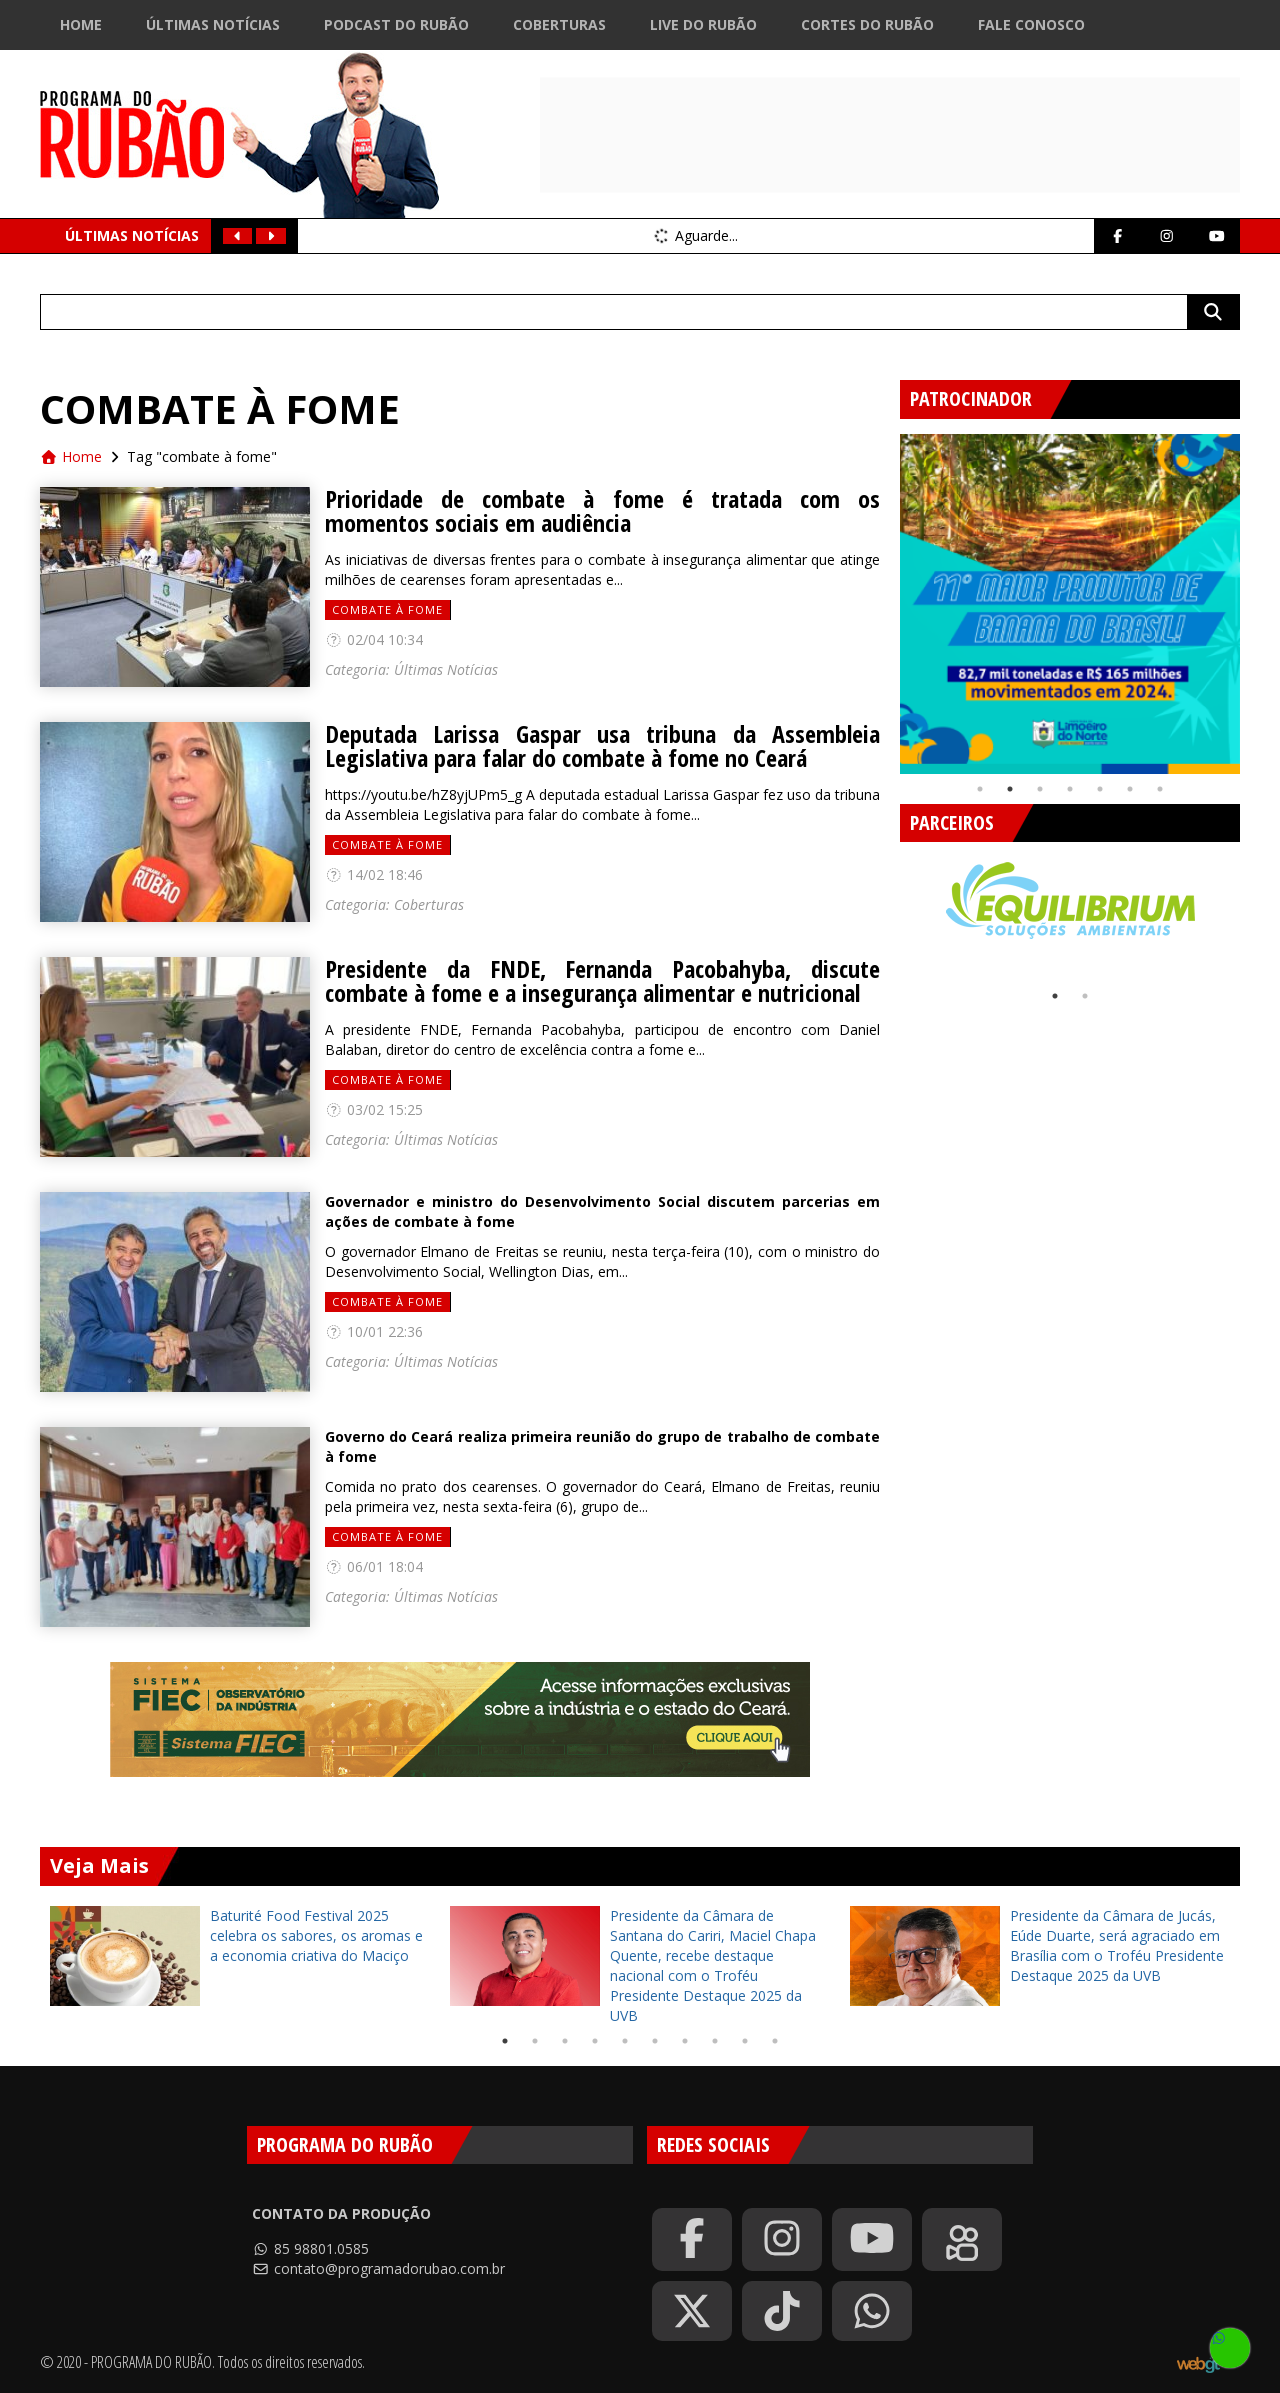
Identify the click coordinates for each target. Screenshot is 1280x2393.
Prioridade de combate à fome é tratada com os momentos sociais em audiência (602, 511)
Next (1255, 596)
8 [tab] (715, 2041)
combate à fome (387, 609)
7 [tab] (1160, 789)
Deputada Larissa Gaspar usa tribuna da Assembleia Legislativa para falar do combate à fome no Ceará (602, 746)
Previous (885, 596)
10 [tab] (775, 2041)
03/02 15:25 (374, 1109)
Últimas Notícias (213, 24)
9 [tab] (745, 2041)
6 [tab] (1130, 789)
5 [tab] (1100, 789)
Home (81, 24)
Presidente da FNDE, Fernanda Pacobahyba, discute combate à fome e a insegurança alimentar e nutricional (602, 981)
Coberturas (559, 24)
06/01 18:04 (374, 1566)
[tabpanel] (1070, 604)
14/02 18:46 (374, 874)
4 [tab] (1070, 789)
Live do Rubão (703, 24)
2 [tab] (1010, 789)
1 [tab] (980, 789)
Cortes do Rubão (867, 24)
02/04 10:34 (374, 639)
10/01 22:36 (374, 1331)
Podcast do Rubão (396, 24)
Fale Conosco (1031, 24)
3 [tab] (1040, 789)
